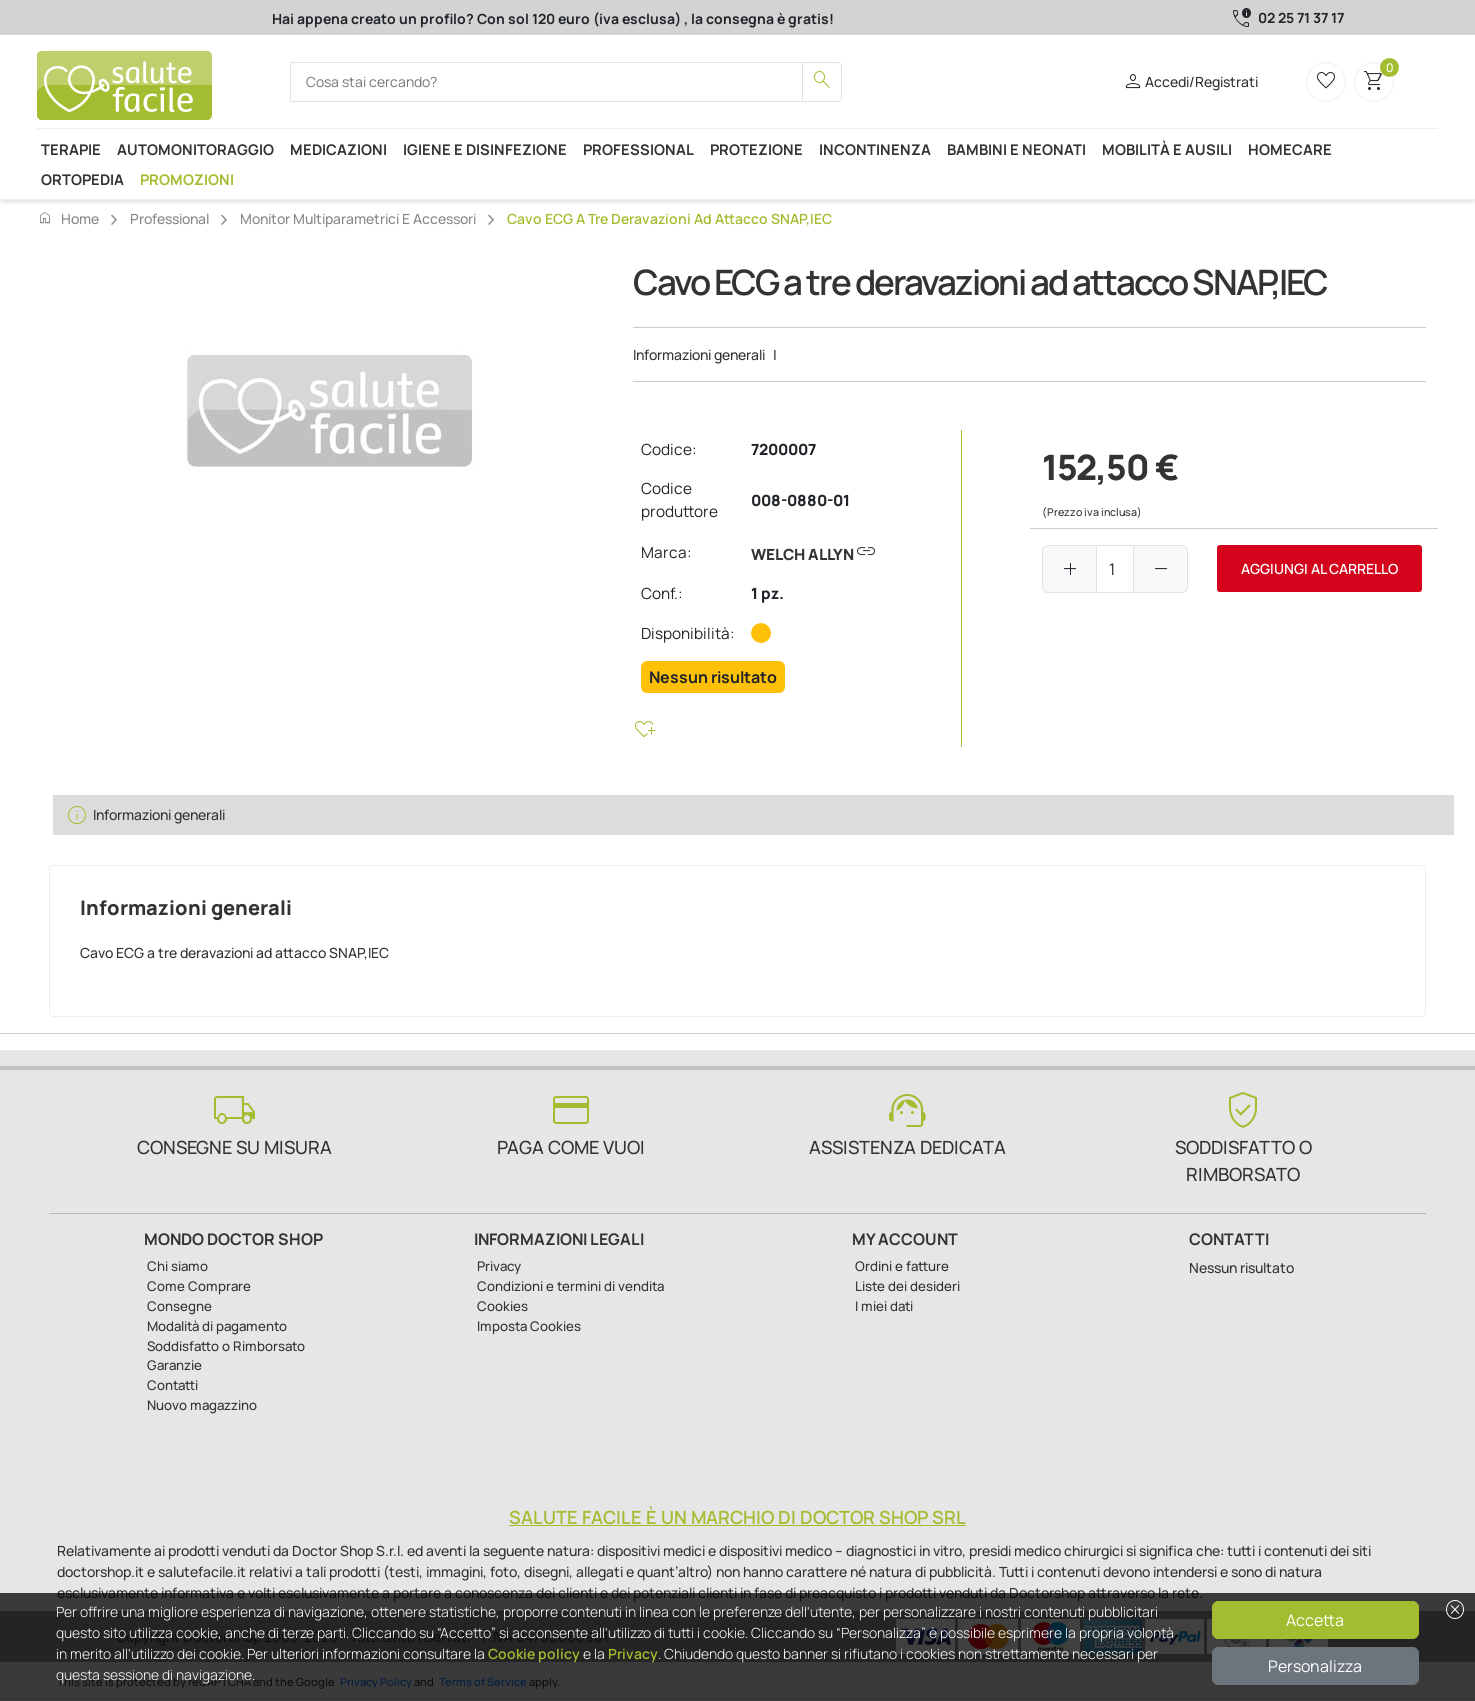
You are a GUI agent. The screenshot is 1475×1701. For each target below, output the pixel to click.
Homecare (1290, 149)
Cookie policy (534, 1653)
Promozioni (187, 179)
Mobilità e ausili (1167, 149)
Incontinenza (875, 149)
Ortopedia (82, 179)
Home (68, 218)
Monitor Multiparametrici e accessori (358, 218)
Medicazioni (338, 149)
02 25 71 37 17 (1301, 17)
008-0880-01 (800, 500)
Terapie (71, 149)
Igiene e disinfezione (485, 149)
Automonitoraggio (195, 149)
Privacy (633, 1653)
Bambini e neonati (1016, 149)
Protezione (756, 149)
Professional (638, 149)
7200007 (783, 449)
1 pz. (767, 593)
